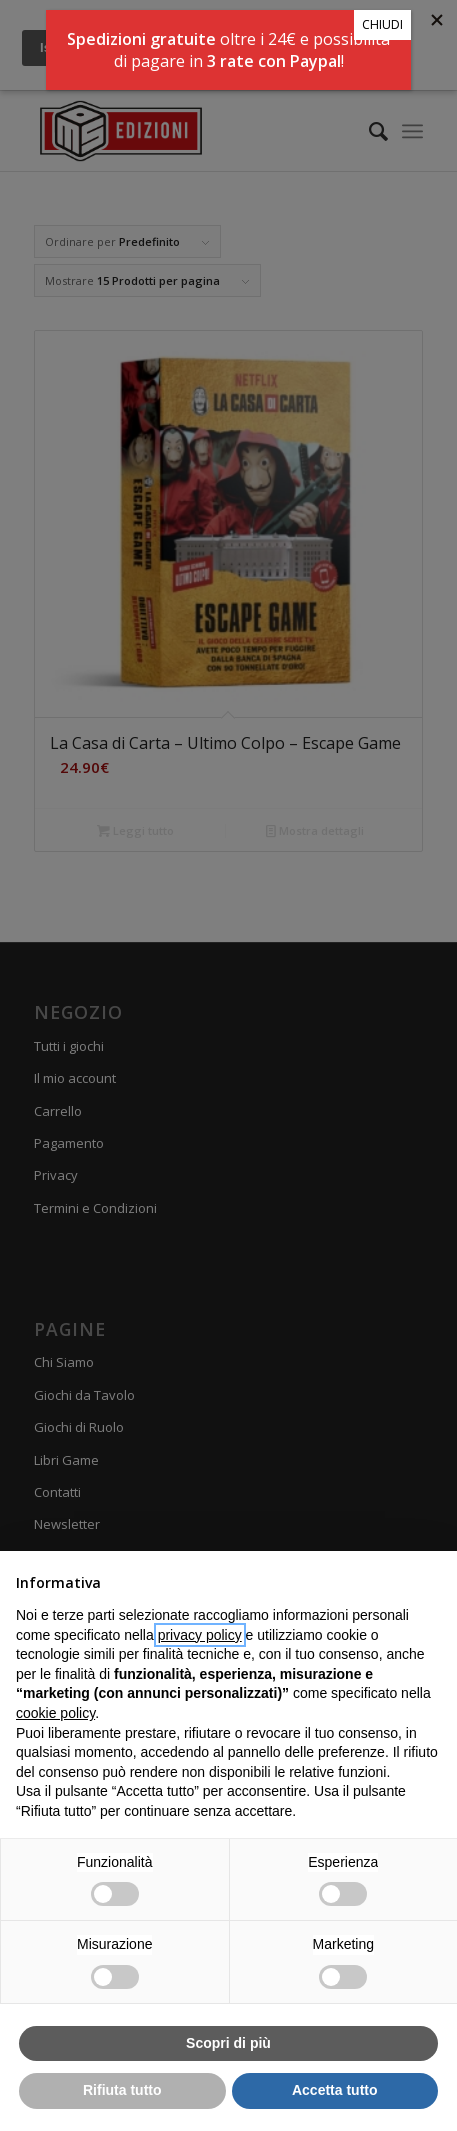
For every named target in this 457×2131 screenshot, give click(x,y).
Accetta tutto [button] (335, 2090)
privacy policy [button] (200, 1635)
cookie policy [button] (55, 1713)
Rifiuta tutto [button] (122, 2090)
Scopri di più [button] (228, 2043)
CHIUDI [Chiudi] (382, 24)
